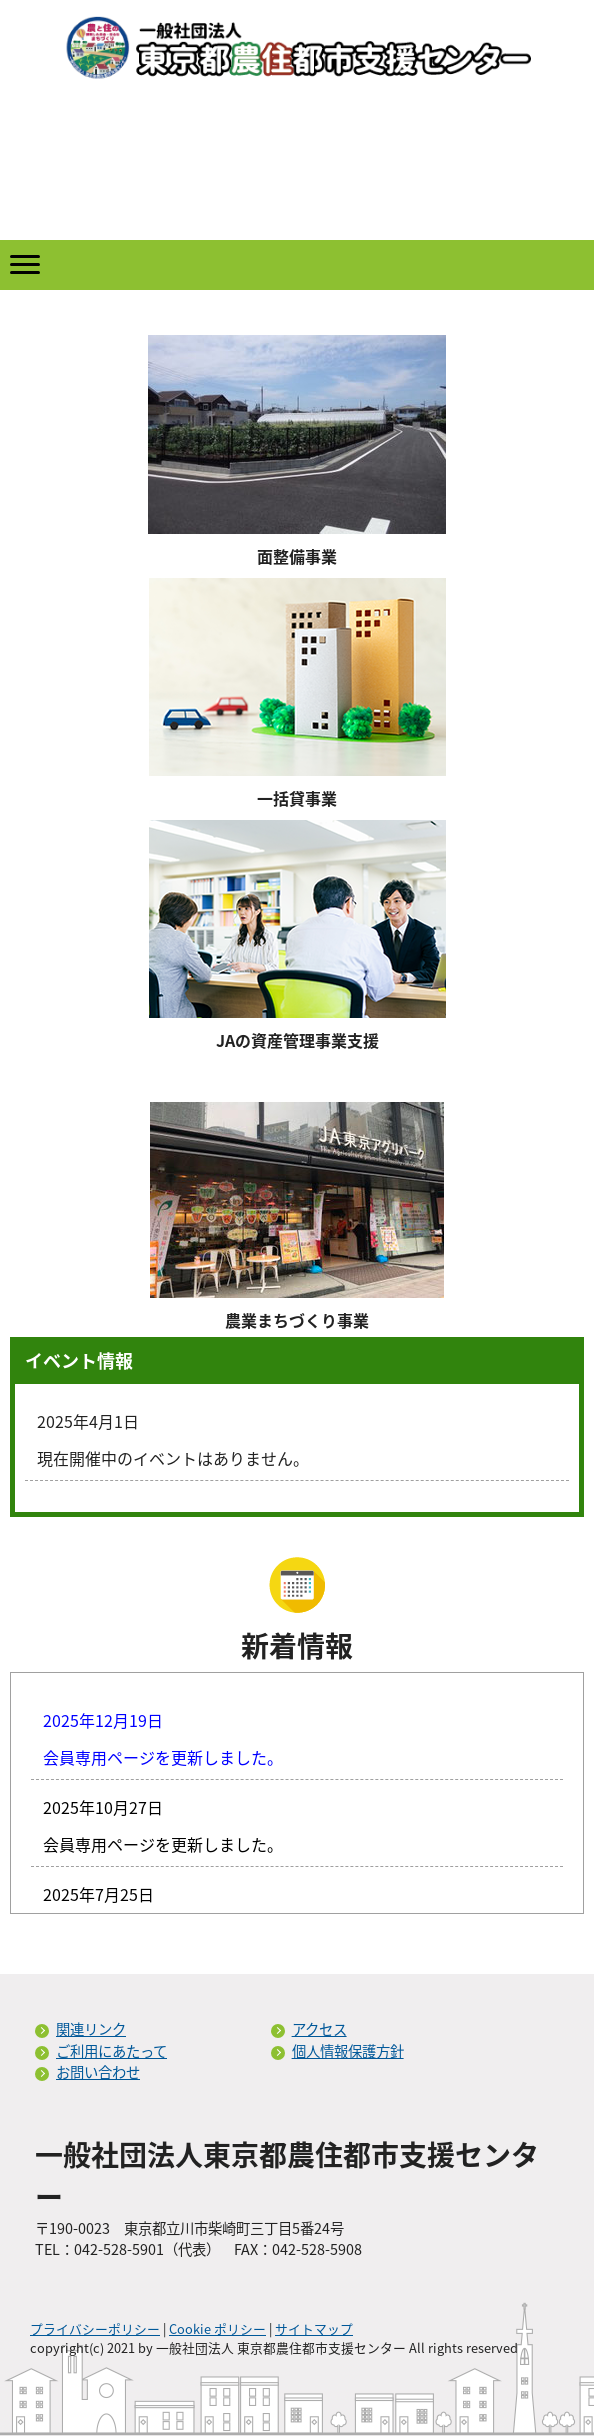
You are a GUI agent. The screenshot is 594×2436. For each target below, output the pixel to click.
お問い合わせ (98, 2072)
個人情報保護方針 (348, 2051)
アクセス (319, 2029)
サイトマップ (314, 2328)
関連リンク (91, 2029)
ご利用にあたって (111, 2051)
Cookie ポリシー (217, 2328)
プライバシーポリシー (95, 2328)
